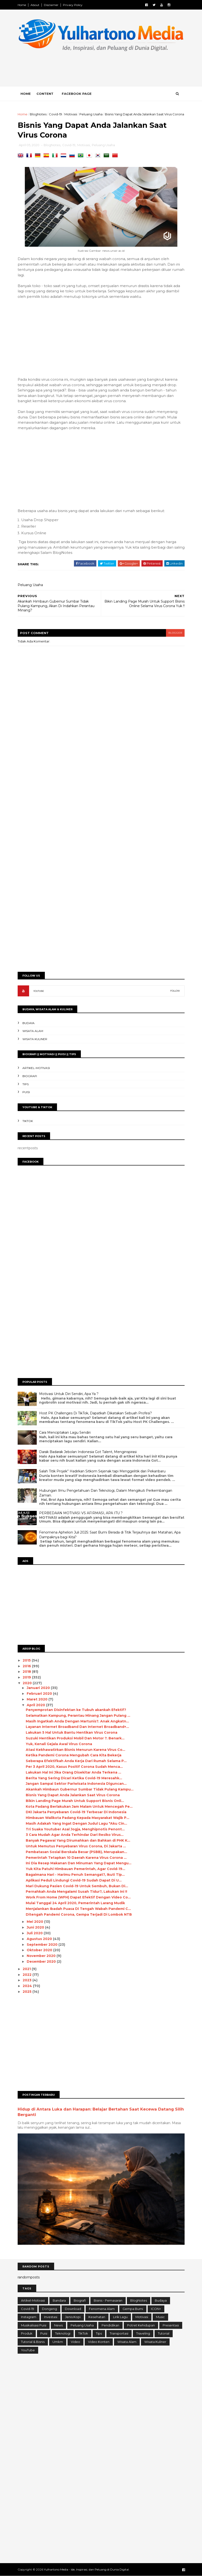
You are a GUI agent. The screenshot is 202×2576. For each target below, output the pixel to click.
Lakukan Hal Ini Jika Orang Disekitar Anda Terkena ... (73, 1772)
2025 (27, 1991)
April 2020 (36, 1705)
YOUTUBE (38, 991)
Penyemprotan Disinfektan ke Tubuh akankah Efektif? (76, 1710)
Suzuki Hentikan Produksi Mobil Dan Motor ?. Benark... (75, 1738)
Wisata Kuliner (34, 1039)
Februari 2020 (40, 1693)
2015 (27, 1660)
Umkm (57, 2342)
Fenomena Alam (102, 2309)
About (35, 5)
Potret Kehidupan (141, 2325)
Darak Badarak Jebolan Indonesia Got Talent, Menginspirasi (88, 1452)
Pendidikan (110, 2325)
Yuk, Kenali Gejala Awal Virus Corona (59, 1744)
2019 (27, 1677)
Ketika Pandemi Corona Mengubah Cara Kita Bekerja (73, 1755)
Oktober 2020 (40, 1950)
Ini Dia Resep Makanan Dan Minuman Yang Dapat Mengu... (78, 1863)
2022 (27, 1974)
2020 (28, 1683)
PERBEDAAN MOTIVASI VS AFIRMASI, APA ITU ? (81, 1513)
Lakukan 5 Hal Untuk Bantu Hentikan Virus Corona (71, 1732)
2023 (27, 1980)
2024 (28, 1986)
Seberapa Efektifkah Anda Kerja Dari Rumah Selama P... (76, 1761)
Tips (25, 1084)
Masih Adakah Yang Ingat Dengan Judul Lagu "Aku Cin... (76, 1823)
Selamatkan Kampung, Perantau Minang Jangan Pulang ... (78, 1715)
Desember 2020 (42, 1961)
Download (73, 2309)
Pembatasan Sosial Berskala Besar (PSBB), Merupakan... (76, 1852)
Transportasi (119, 2333)
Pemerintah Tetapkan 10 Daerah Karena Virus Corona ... (76, 1857)
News (58, 2325)
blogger (175, 632)
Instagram (28, 2317)
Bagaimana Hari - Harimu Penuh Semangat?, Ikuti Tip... (75, 1874)
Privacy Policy (73, 5)
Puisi (26, 1092)
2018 (27, 1671)
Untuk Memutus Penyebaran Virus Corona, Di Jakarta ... (76, 1846)
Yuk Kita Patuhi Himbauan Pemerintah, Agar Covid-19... (75, 1869)
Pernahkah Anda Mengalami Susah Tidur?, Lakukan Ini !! (76, 1891)
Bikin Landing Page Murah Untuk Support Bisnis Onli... (75, 1801)
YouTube (28, 2350)
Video (75, 2342)
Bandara (59, 2300)
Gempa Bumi (133, 2309)
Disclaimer (51, 5)
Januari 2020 (39, 1688)
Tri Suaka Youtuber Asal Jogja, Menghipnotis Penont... (75, 1829)
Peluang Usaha (91, 114)
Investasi (50, 2317)
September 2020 (42, 1944)
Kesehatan (96, 2317)
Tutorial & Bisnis (33, 2342)
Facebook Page (77, 94)
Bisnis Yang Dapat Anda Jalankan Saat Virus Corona (73, 1795)
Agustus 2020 (40, 1939)
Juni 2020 (36, 1927)
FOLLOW (175, 990)
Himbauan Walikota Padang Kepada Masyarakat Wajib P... (77, 1818)
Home (22, 5)
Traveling (143, 2333)
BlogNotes (38, 114)
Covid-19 (55, 114)
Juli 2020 (35, 1933)
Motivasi (70, 114)
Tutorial (163, 2333)
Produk (26, 2333)
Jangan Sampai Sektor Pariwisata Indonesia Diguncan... (76, 1783)
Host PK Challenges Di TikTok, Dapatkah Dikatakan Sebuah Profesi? (95, 1413)
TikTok (27, 1121)
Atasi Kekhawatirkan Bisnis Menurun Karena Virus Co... (75, 1750)
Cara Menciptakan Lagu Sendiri (65, 1432)
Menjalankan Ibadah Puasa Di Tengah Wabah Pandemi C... (78, 1909)
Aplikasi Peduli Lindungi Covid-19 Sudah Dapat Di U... (74, 1880)
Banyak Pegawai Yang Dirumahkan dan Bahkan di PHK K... (78, 1840)
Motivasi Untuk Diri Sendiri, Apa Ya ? (68, 1394)
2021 (27, 1969)
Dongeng (49, 2309)
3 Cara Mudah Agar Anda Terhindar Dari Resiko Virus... (75, 1835)
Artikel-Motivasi (36, 1068)
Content (44, 94)
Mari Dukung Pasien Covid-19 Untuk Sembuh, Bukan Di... (77, 1886)
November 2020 (42, 1956)
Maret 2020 (37, 1699)
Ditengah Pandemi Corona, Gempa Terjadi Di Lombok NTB (79, 1914)
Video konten (98, 2342)
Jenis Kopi (73, 2317)
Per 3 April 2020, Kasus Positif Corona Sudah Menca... (74, 1766)
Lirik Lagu (120, 2317)
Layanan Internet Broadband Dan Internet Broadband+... (77, 1727)
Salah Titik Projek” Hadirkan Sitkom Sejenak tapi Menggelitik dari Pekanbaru (102, 1471)
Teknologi (62, 2333)
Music (160, 2317)
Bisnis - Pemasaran (108, 2300)
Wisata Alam (32, 1031)
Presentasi (171, 2325)
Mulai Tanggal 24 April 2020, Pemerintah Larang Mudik (75, 1903)
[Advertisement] (104, 70)
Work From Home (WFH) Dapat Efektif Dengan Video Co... (78, 1897)
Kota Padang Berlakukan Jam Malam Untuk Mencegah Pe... (79, 1806)
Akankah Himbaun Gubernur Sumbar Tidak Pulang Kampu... (80, 1789)
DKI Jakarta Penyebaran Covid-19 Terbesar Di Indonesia (76, 1812)
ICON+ (156, 2309)
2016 (27, 1666)
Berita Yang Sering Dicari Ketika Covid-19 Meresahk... (74, 1778)
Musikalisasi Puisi (33, 2325)
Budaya (28, 1023)
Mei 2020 (35, 1921)
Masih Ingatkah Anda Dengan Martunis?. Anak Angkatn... (77, 1721)
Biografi (29, 1076)
